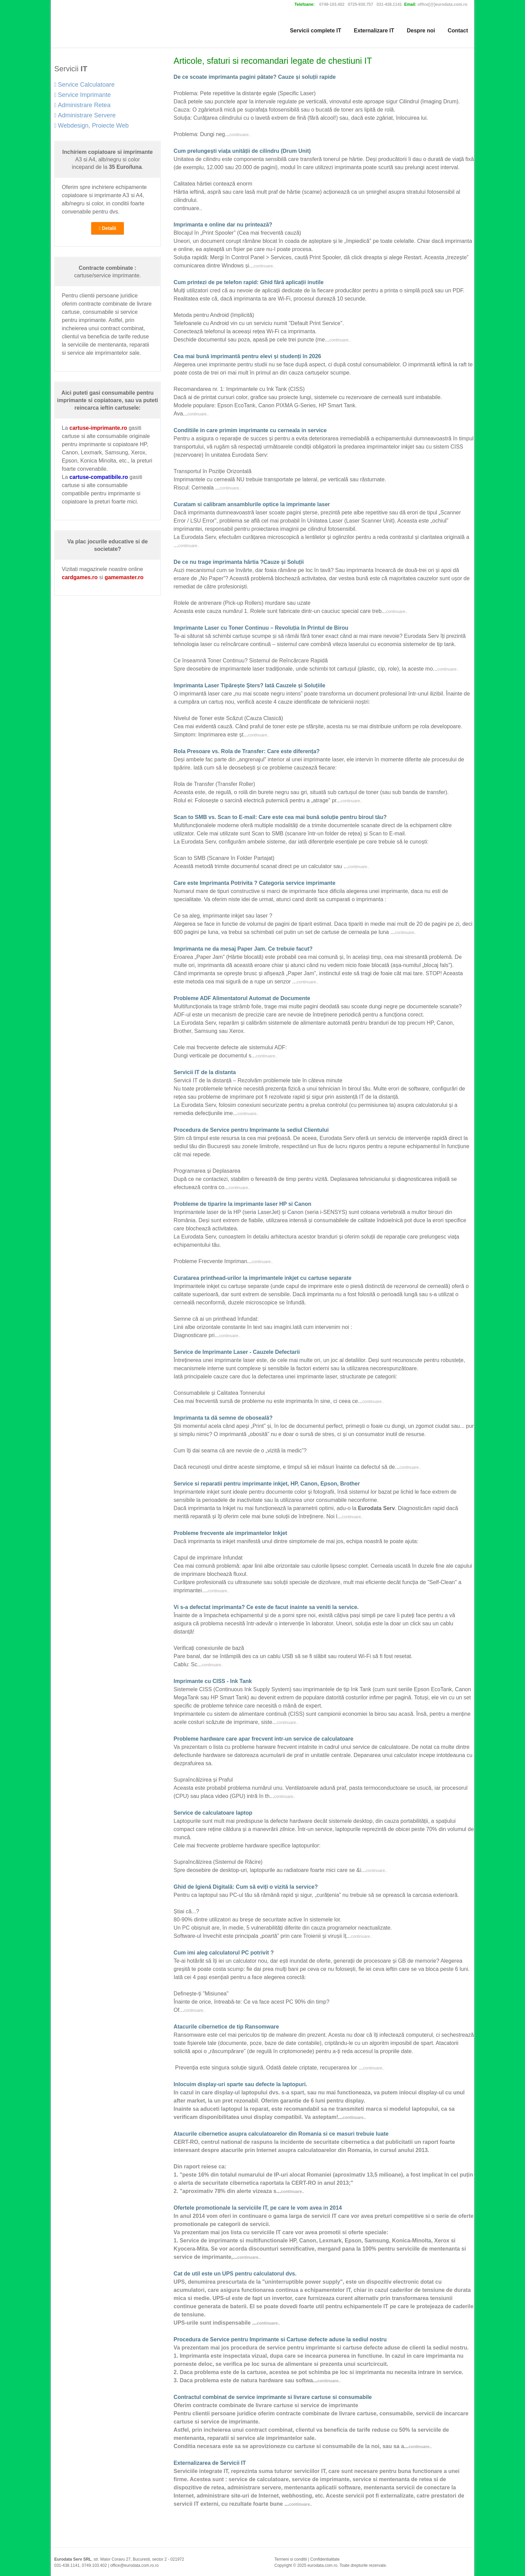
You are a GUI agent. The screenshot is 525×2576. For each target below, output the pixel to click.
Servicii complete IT (315, 30)
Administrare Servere (85, 115)
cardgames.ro (80, 577)
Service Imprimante (82, 94)
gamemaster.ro (123, 577)
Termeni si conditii (290, 2559)
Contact (458, 30)
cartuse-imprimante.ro (98, 428)
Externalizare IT (374, 30)
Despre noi (421, 30)
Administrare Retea (82, 105)
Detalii (107, 228)
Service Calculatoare (84, 84)
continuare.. (240, 134)
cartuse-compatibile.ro (98, 477)
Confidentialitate (325, 2559)
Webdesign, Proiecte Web (91, 125)
